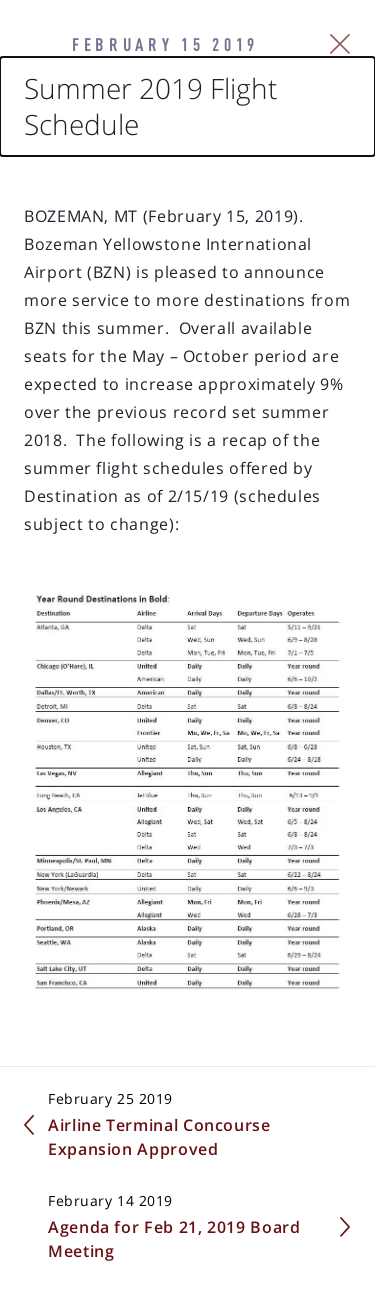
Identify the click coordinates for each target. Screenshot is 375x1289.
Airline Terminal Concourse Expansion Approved (159, 1137)
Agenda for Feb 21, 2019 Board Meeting (174, 1239)
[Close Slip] (340, 44)
